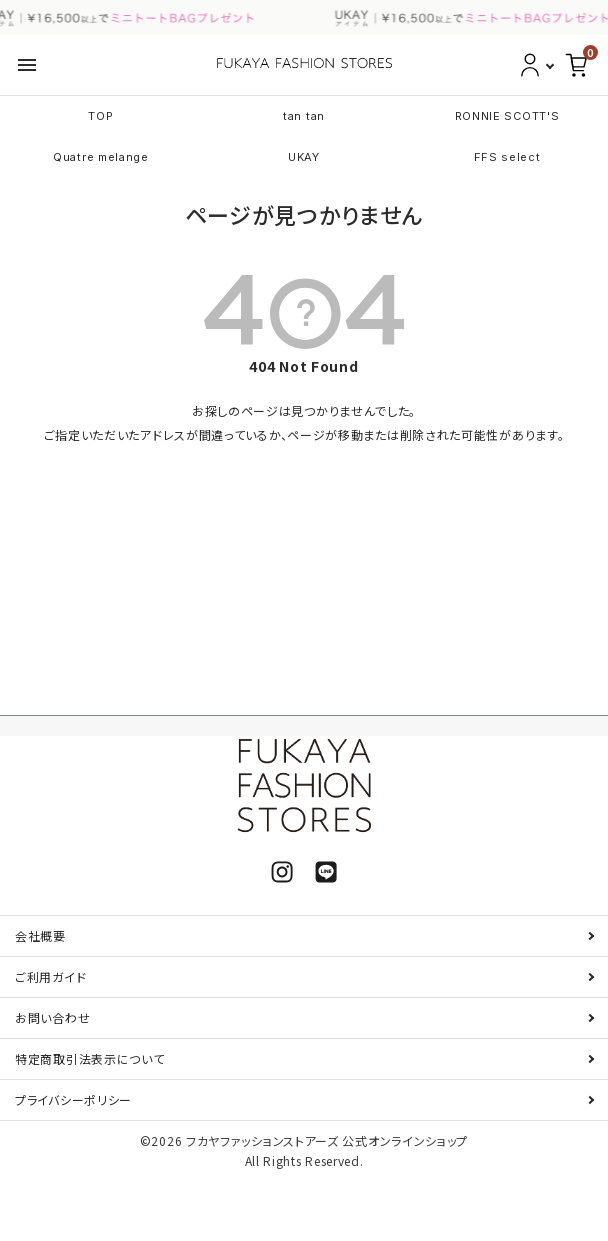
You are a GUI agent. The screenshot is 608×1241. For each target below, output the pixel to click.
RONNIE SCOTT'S (507, 116)
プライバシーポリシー (73, 1099)
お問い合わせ (52, 1017)
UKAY (304, 157)
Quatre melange (101, 157)
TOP (100, 116)
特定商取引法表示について (89, 1058)
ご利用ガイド (50, 976)
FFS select (507, 157)
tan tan (304, 116)
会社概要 (40, 935)
